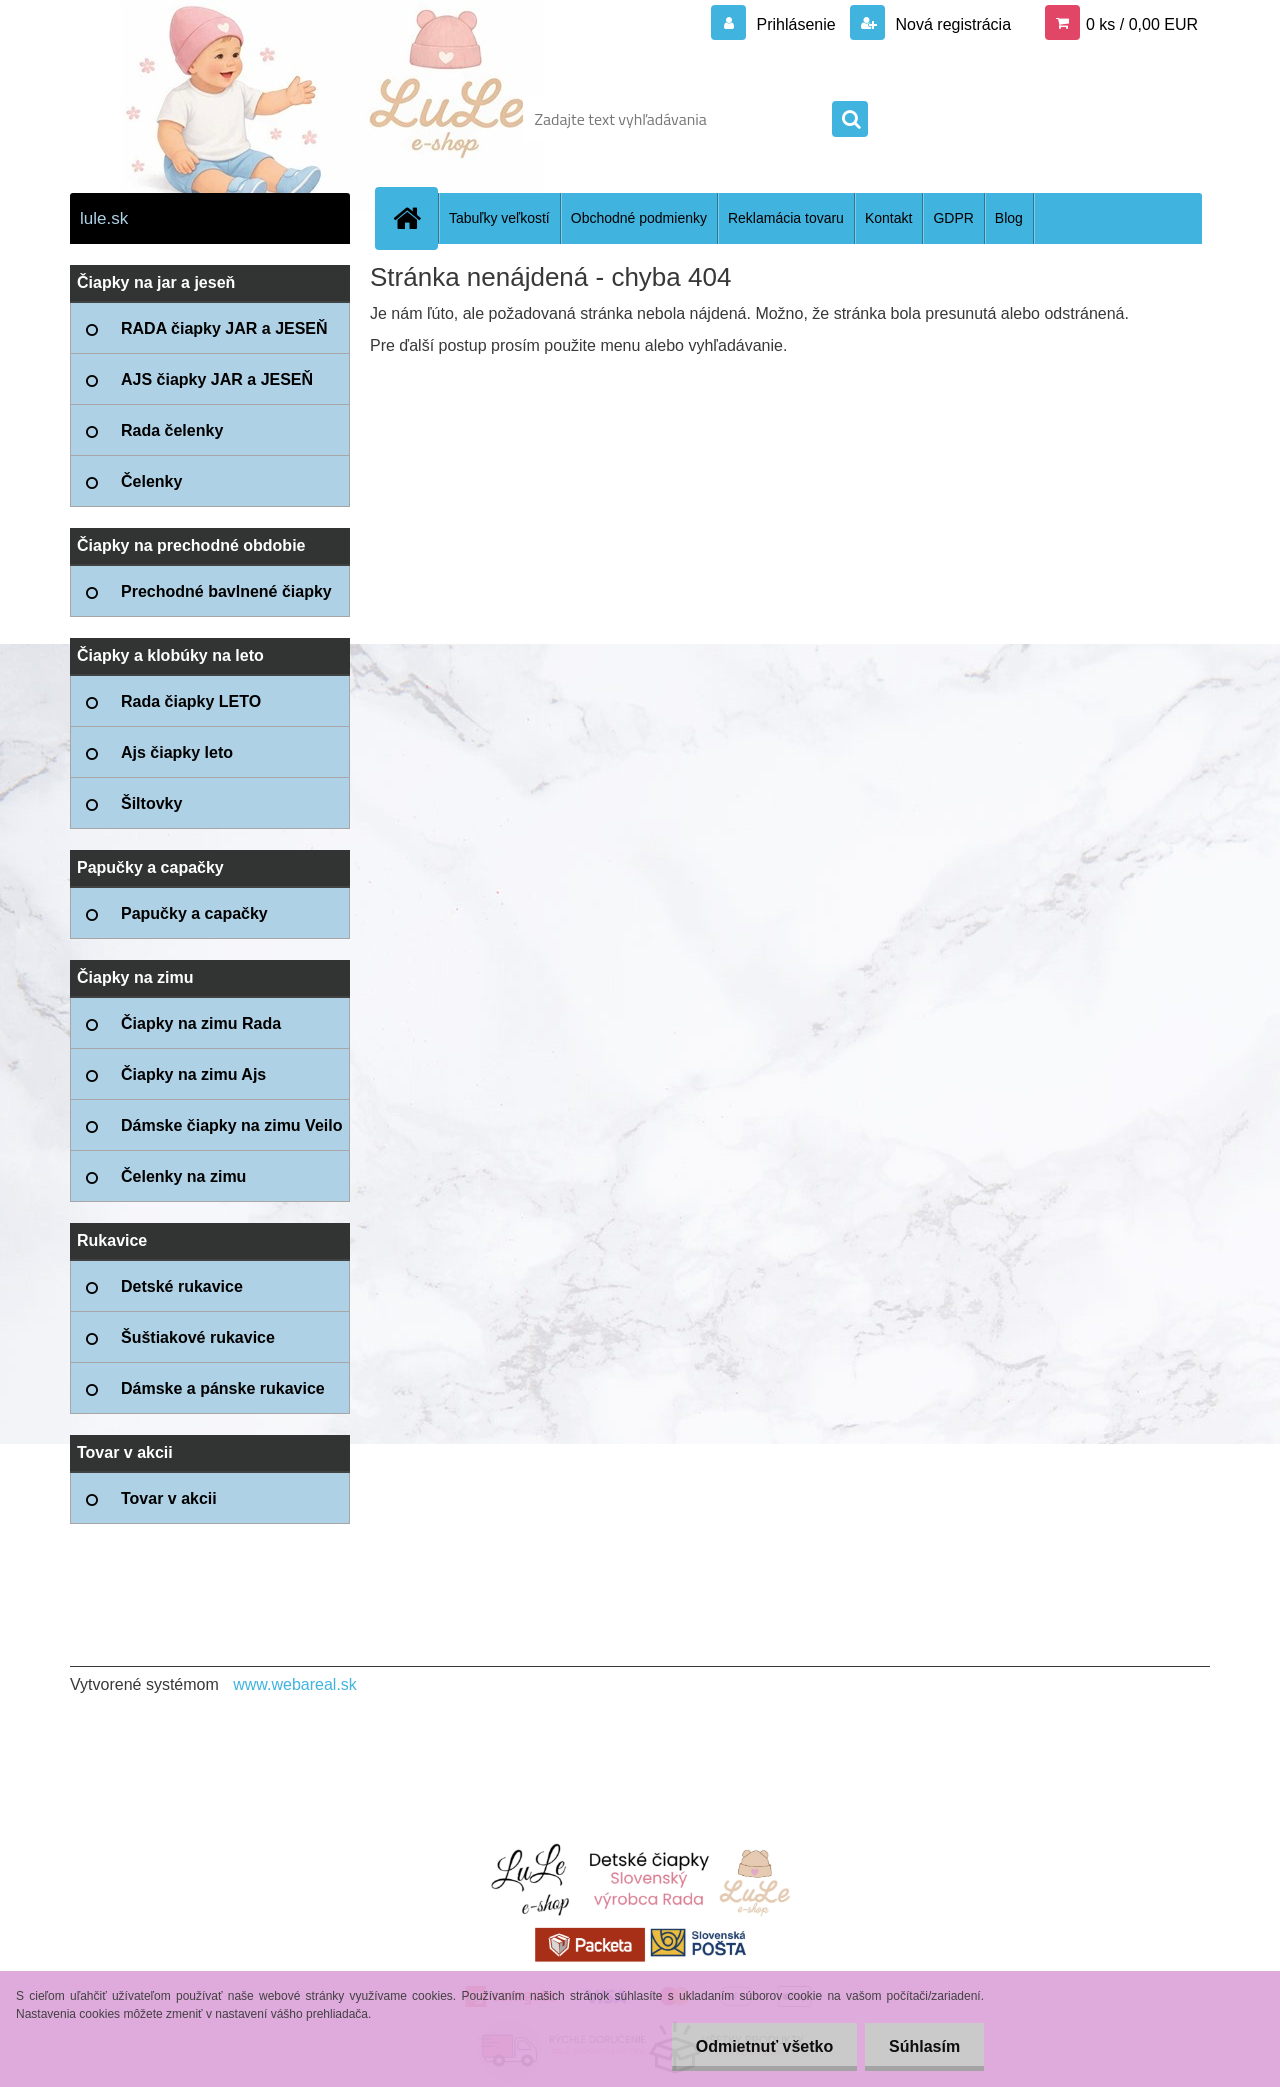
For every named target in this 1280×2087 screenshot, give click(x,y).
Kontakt (888, 218)
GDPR (953, 218)
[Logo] (207, 119)
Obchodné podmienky (639, 218)
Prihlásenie (796, 24)
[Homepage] (415, 218)
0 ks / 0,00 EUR (1142, 24)
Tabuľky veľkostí (499, 218)
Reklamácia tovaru (786, 218)
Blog (1009, 218)
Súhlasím (923, 2046)
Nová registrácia (951, 24)
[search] (850, 120)
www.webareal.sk (295, 1684)
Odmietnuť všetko (760, 2046)
